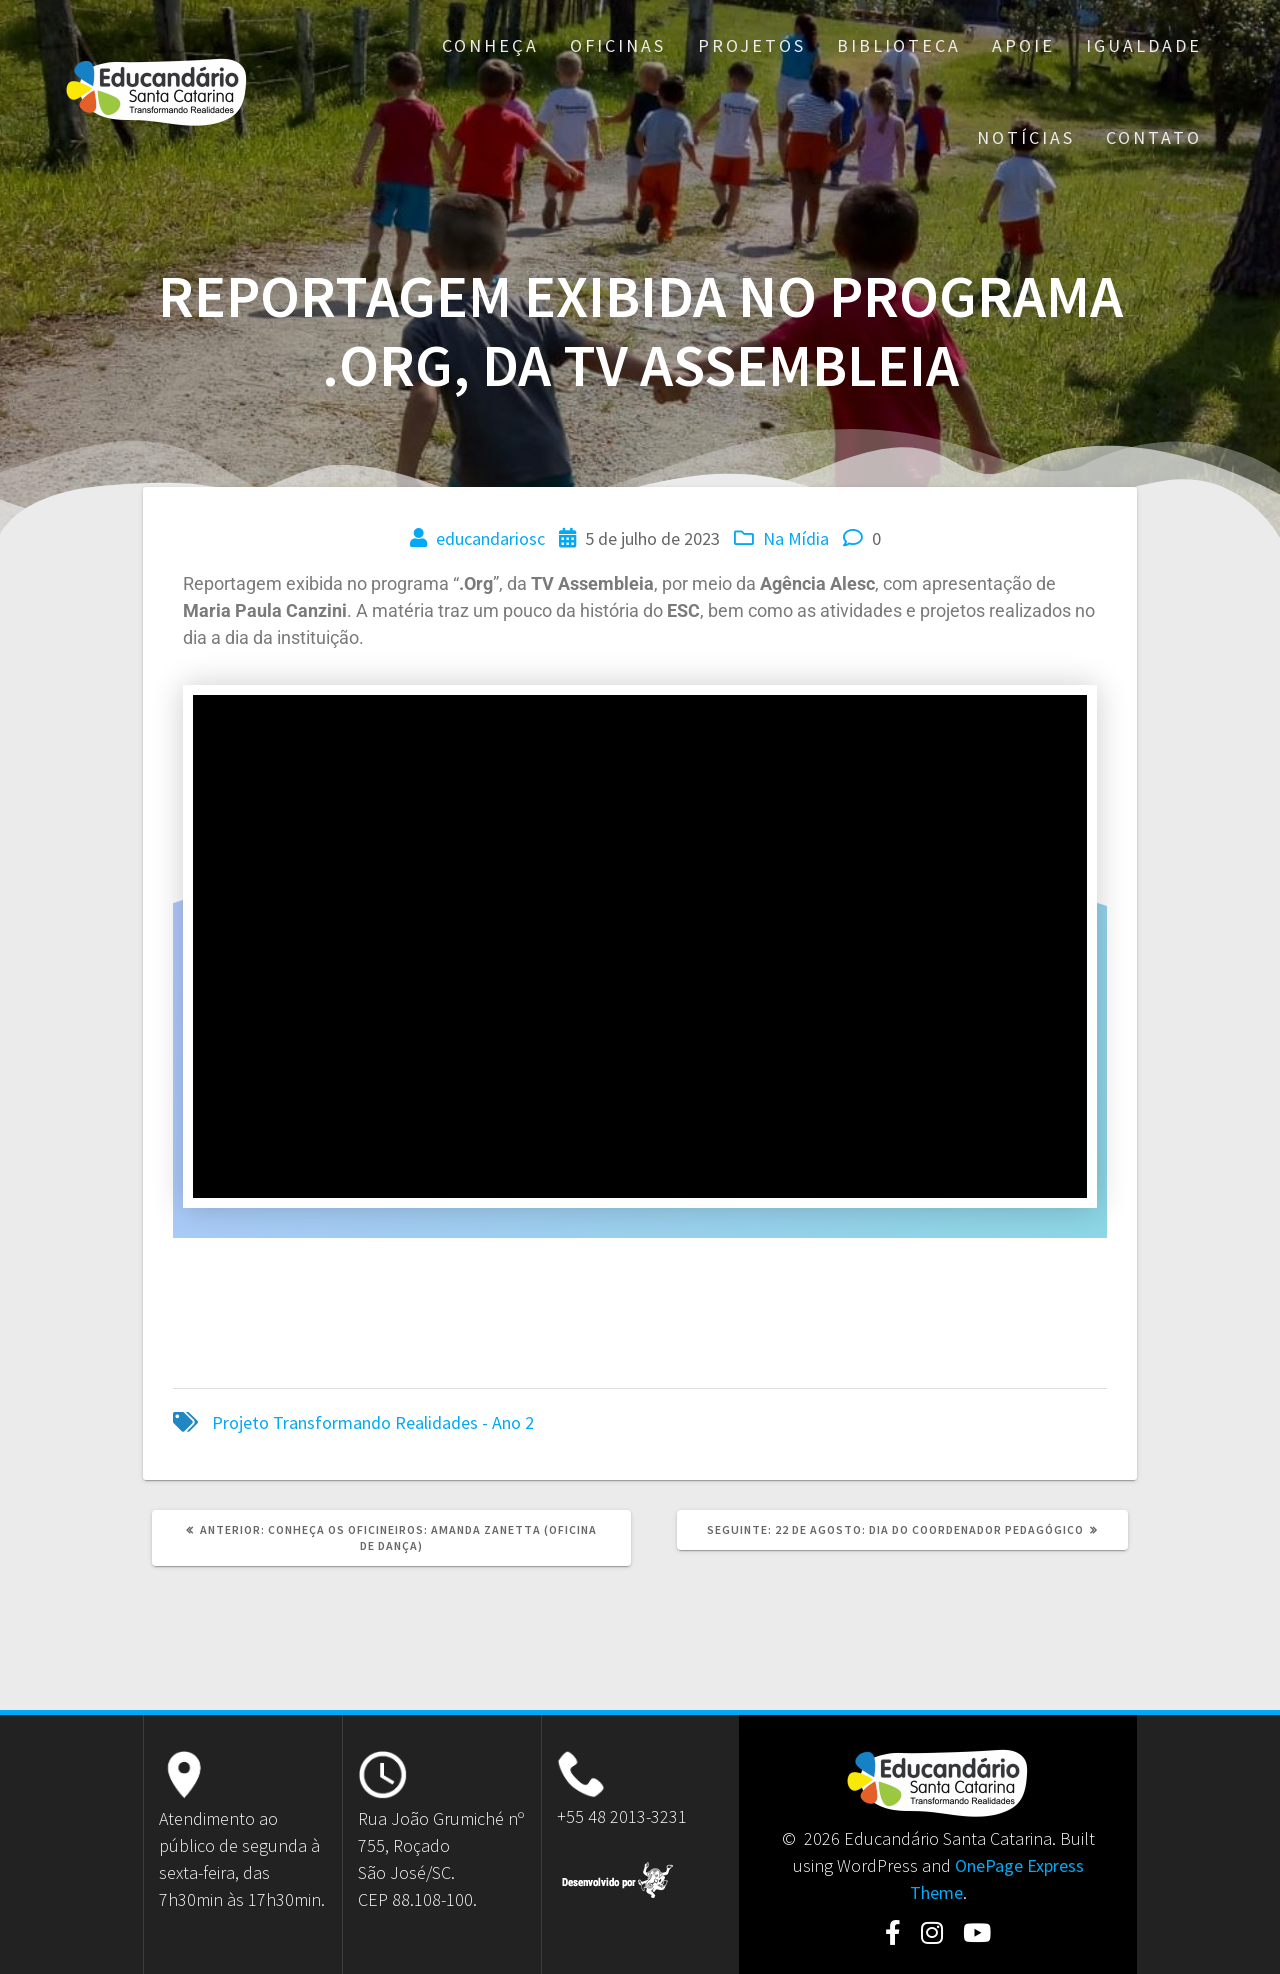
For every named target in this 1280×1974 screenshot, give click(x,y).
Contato (1154, 137)
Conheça (490, 45)
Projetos (752, 45)
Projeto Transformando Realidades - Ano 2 (373, 1422)
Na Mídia (796, 538)
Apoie (1023, 45)
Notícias (1026, 137)
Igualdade (1144, 45)
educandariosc (490, 538)
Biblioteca (899, 45)
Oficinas (618, 45)
